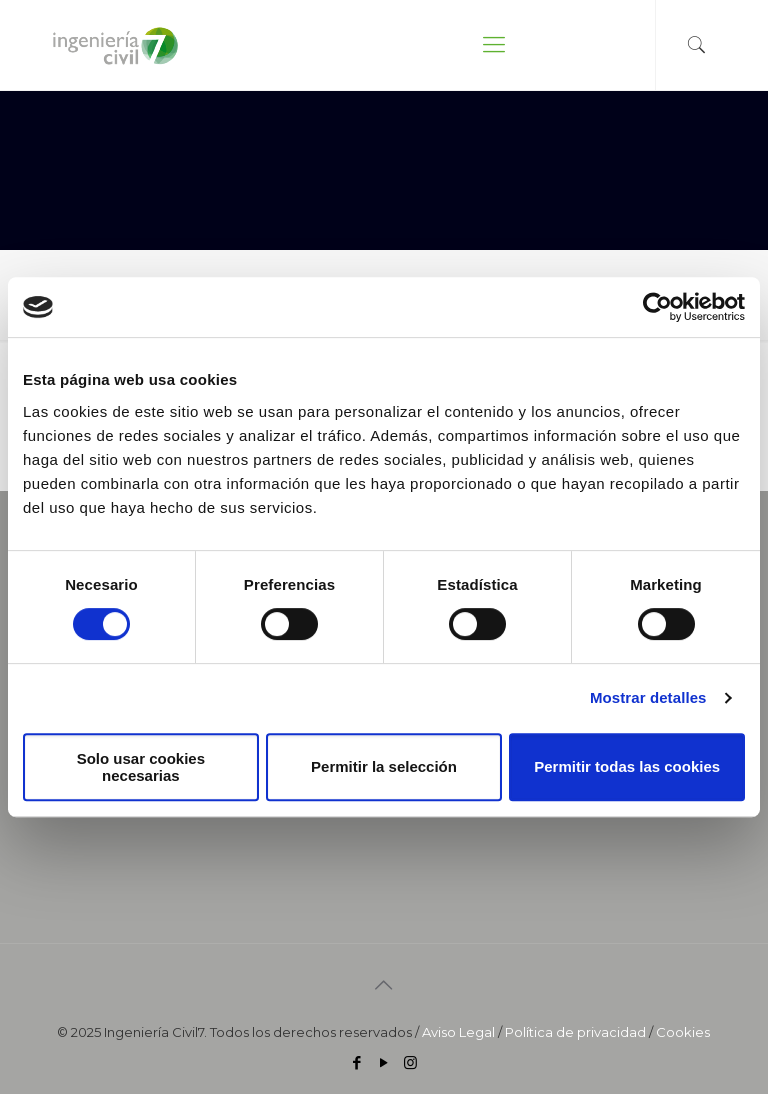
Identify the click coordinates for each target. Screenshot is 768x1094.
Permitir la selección (384, 766)
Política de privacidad (575, 1032)
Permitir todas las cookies (627, 766)
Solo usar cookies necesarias (141, 767)
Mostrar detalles (648, 697)
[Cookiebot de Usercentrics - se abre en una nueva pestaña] (657, 307)
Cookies (683, 1032)
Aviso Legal (458, 1032)
